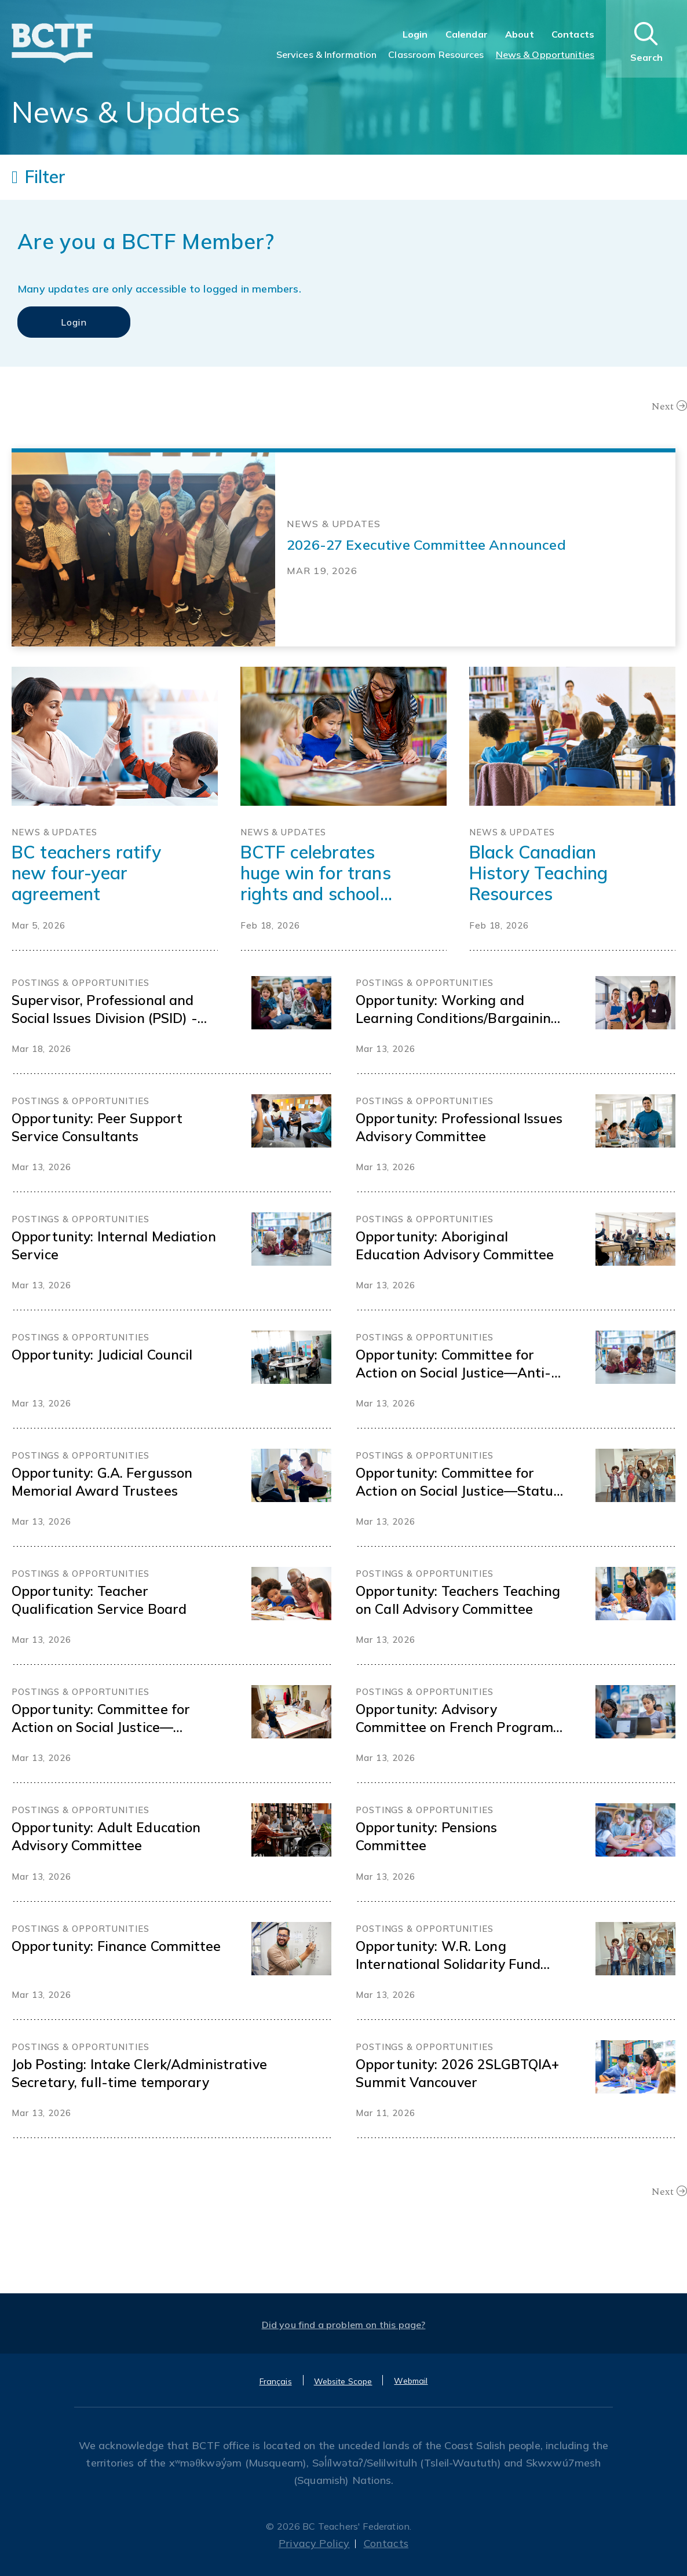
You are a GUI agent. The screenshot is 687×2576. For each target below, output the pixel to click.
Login (415, 34)
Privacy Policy (314, 2543)
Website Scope (343, 2381)
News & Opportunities (545, 54)
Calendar (466, 34)
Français (276, 2381)
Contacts (572, 34)
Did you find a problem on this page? (344, 2324)
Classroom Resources (436, 54)
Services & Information (326, 54)
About (519, 34)
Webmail (410, 2381)
